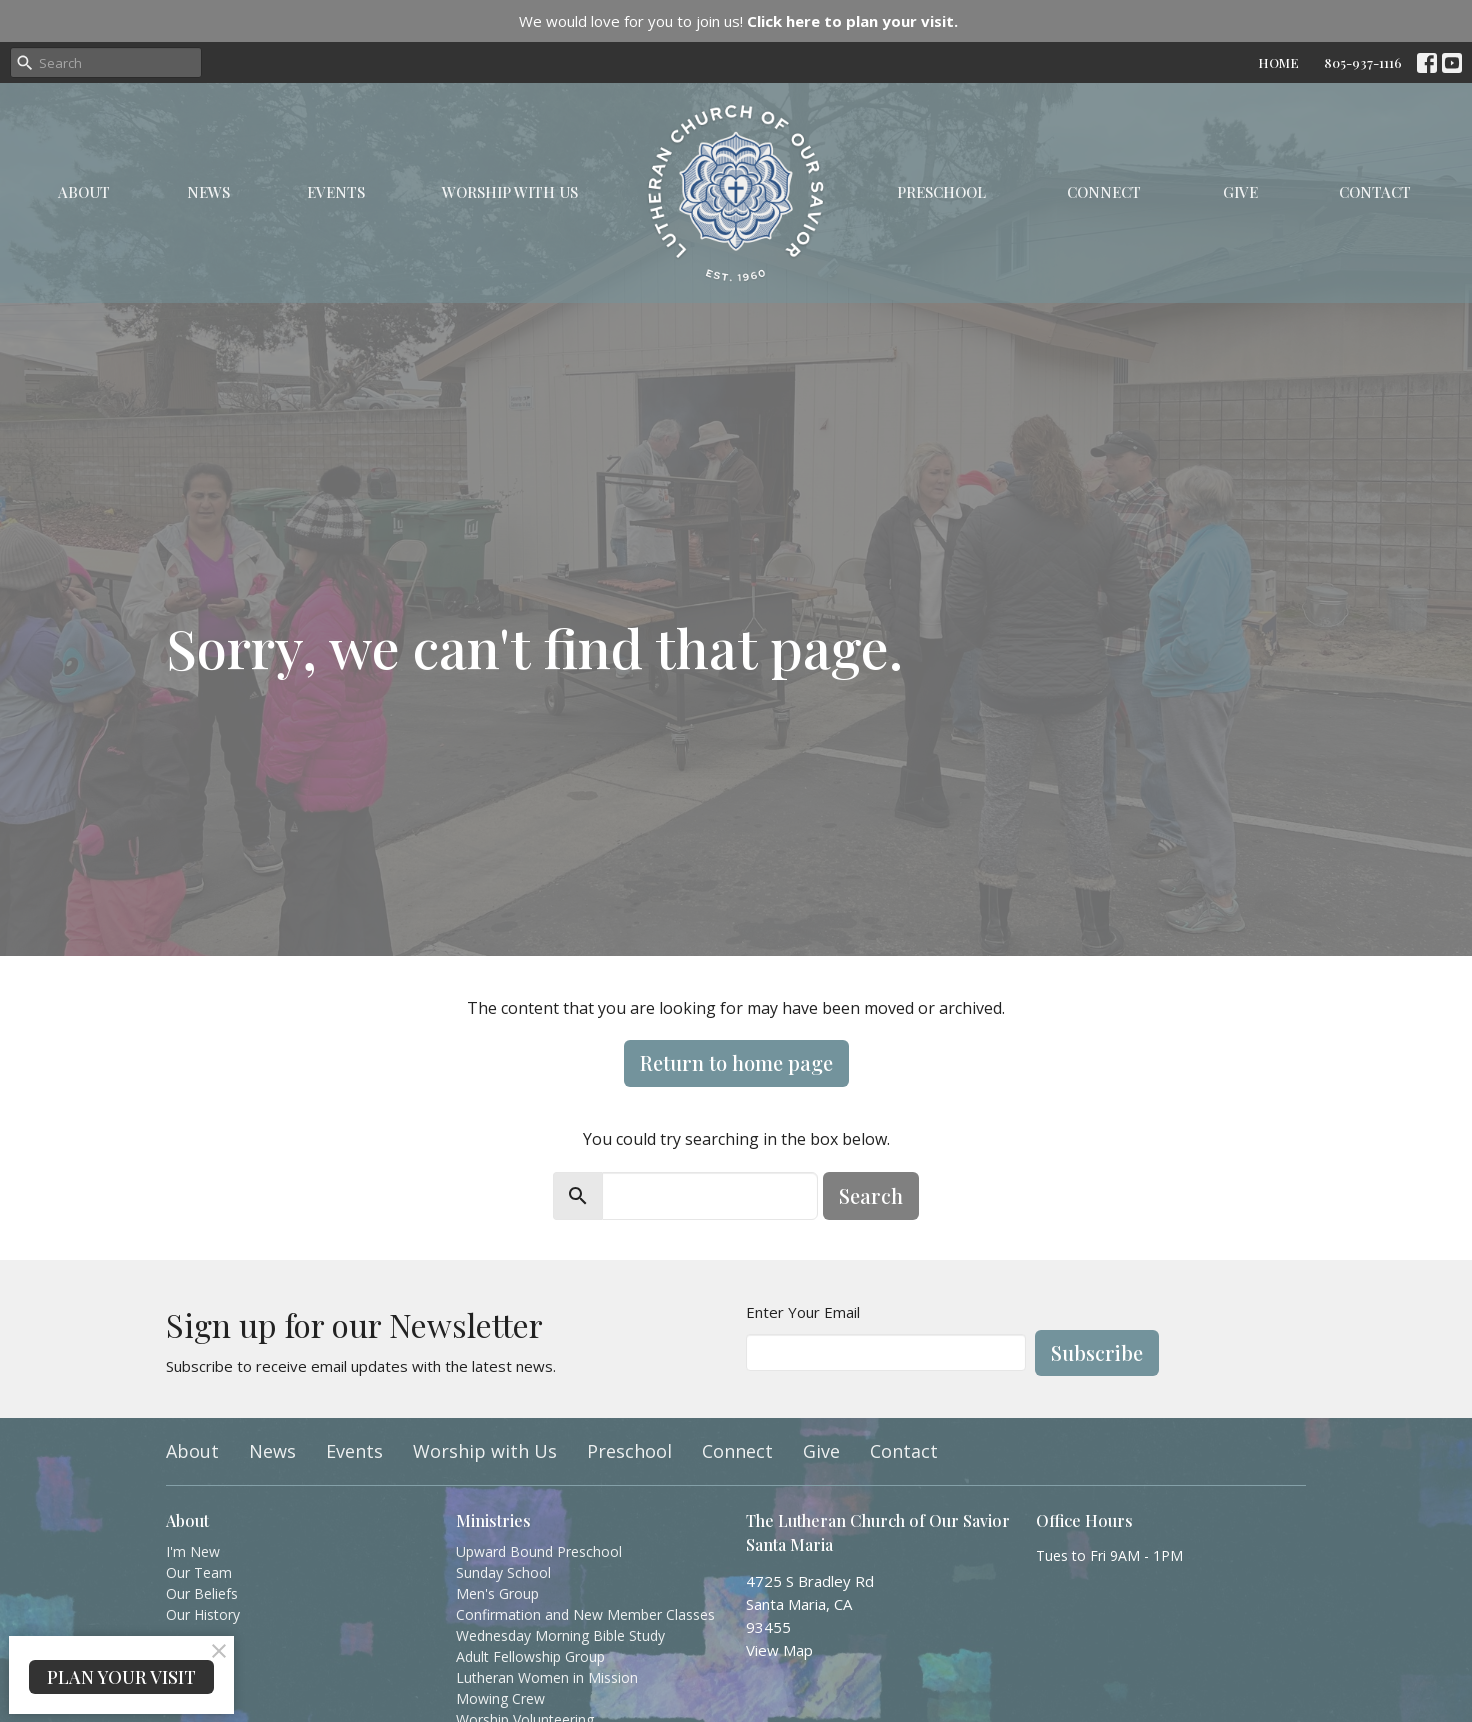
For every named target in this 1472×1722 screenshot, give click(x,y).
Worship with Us (510, 192)
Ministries (493, 1520)
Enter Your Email (803, 1312)
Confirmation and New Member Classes (585, 1614)
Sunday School (503, 1572)
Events (336, 192)
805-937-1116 (1363, 62)
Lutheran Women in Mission (547, 1677)
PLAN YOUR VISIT (121, 1677)
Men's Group (497, 1593)
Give (1240, 192)
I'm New (193, 1551)
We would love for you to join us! (738, 21)
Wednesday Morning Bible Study (560, 1635)
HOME (1278, 62)
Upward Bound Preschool (539, 1551)
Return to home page (736, 1062)
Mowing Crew (500, 1698)
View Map (779, 1650)
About (84, 192)
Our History (203, 1614)
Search (871, 1195)
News (208, 192)
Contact (1375, 192)
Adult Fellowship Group (530, 1656)
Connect (1104, 192)
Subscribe (1097, 1352)
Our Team (199, 1572)
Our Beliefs (202, 1593)
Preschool (941, 192)
